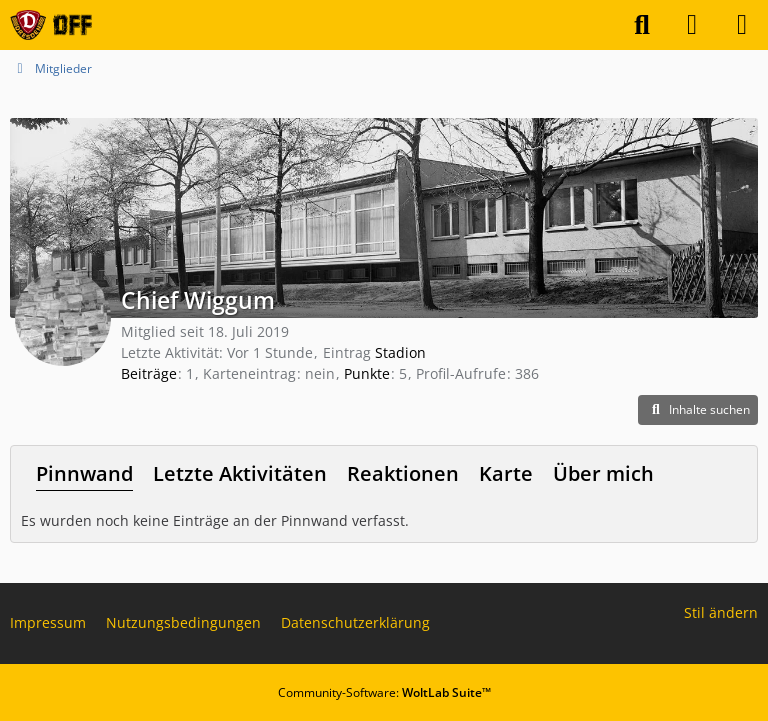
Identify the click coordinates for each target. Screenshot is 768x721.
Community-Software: (384, 692)
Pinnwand (84, 473)
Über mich (603, 473)
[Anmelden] (692, 25)
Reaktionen (403, 473)
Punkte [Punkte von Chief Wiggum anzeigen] (367, 373)
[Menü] (742, 25)
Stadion (400, 352)
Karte (506, 473)
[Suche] (642, 25)
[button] (698, 410)
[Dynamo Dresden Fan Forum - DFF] (51, 25)
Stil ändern (721, 612)
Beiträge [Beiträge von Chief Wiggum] (149, 373)
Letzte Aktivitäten (240, 473)
